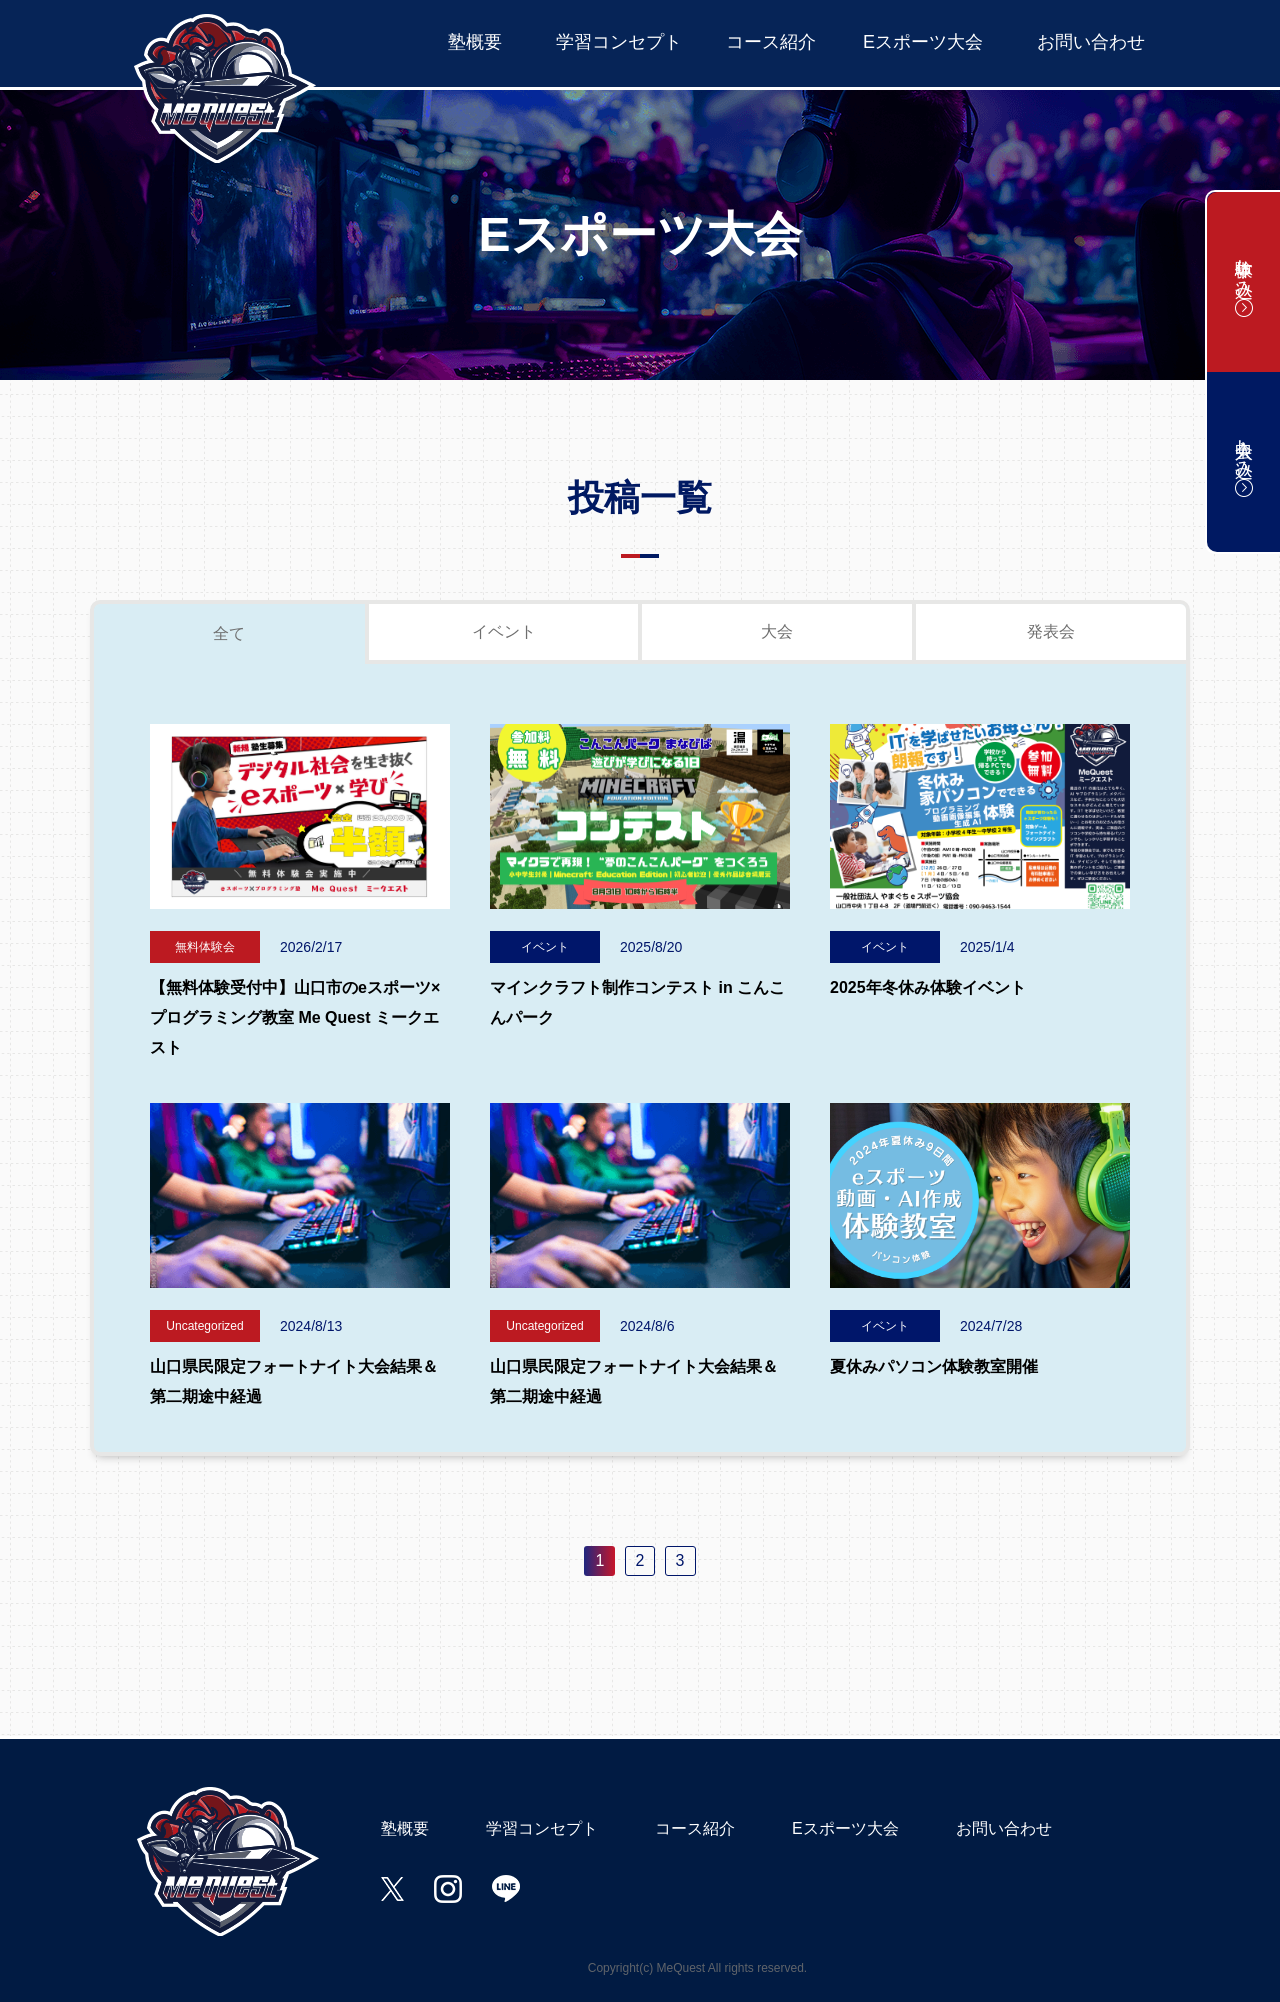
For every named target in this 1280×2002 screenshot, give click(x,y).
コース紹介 (771, 42)
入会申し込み (1244, 462)
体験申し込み (1244, 282)
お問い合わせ (1091, 42)
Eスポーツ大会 (923, 42)
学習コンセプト (619, 42)
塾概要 (475, 42)
